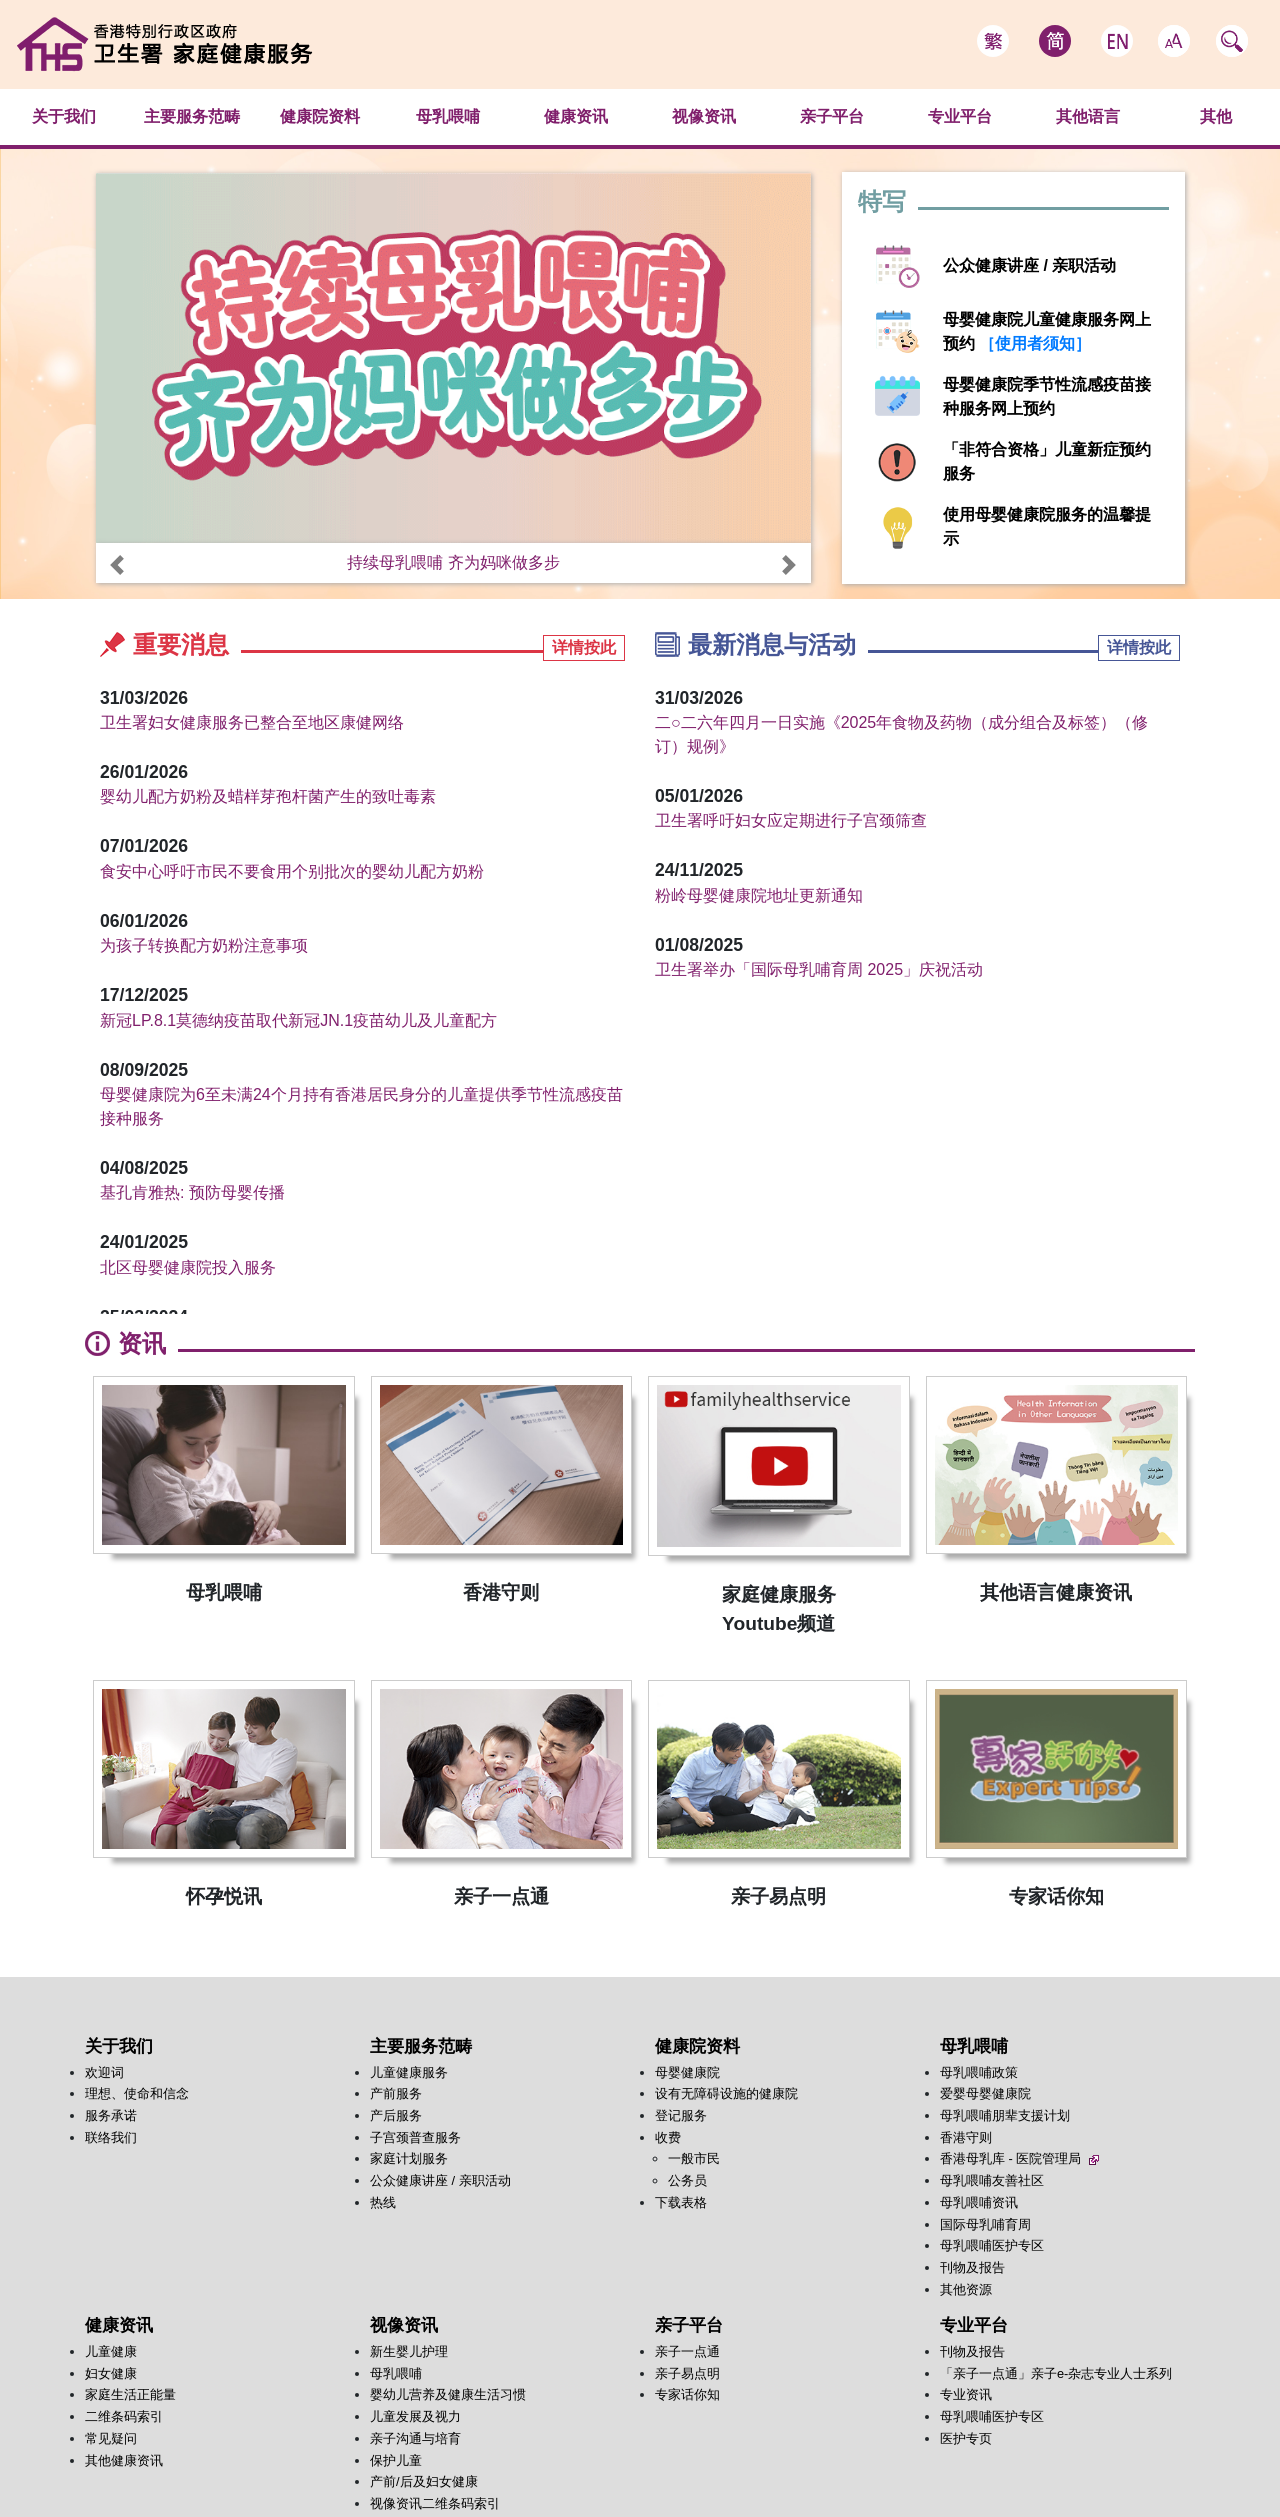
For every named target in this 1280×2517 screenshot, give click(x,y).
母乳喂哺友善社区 (992, 2180)
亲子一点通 (687, 2351)
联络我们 (111, 2137)
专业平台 (960, 116)
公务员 (687, 2180)
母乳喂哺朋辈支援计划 (1005, 2115)
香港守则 (966, 2137)
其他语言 (1088, 116)
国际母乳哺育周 (985, 2224)
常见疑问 (111, 2438)
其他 (1216, 116)
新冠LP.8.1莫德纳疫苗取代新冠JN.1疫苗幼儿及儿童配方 (298, 1020)
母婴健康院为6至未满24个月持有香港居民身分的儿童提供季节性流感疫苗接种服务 (361, 1106)
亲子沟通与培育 (415, 2438)
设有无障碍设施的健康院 (726, 2093)
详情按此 (584, 647)
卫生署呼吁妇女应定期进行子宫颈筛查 (791, 820)
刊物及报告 (972, 2267)
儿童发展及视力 (415, 2416)
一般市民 (694, 2158)
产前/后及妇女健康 (424, 2481)
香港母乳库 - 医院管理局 (1019, 2158)
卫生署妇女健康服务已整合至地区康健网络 (252, 722)
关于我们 (64, 116)
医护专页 (966, 2438)
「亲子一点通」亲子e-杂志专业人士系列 (1056, 2373)
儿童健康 (111, 2351)
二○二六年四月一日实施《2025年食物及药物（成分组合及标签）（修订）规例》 (901, 734)
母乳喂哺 (448, 116)
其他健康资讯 (124, 2460)
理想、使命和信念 (137, 2093)
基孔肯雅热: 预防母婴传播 (192, 1192)
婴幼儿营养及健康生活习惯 (448, 2394)
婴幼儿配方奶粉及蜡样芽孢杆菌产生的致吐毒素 (268, 796)
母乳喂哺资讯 (979, 2202)
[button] (117, 565)
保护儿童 (396, 2460)
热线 (383, 2202)
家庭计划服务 (409, 2158)
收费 (668, 2137)
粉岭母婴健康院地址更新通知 (759, 895)
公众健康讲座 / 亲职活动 (1029, 265)
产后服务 (396, 2115)
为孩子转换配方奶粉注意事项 (204, 945)
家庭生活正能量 (130, 2394)
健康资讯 (576, 116)
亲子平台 (832, 116)
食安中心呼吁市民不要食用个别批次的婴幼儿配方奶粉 (292, 871)
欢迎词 (104, 2072)
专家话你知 (687, 2394)
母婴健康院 (687, 2072)
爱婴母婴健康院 (985, 2093)
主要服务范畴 (192, 116)
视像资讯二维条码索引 (435, 2503)
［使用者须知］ (1033, 343)
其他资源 (966, 2289)
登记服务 (681, 2115)
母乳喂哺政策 (979, 2072)
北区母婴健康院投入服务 (188, 1267)
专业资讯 (966, 2394)
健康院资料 (320, 116)
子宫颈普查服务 (415, 2137)
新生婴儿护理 (409, 2351)
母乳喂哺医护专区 (992, 2245)
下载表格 (681, 2202)
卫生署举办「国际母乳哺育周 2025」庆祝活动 (819, 969)
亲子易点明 (687, 2373)
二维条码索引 (124, 2416)
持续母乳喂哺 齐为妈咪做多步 (453, 562)
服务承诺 (111, 2115)
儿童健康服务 (409, 2072)
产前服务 (396, 2093)
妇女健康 (111, 2373)
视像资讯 (704, 116)
